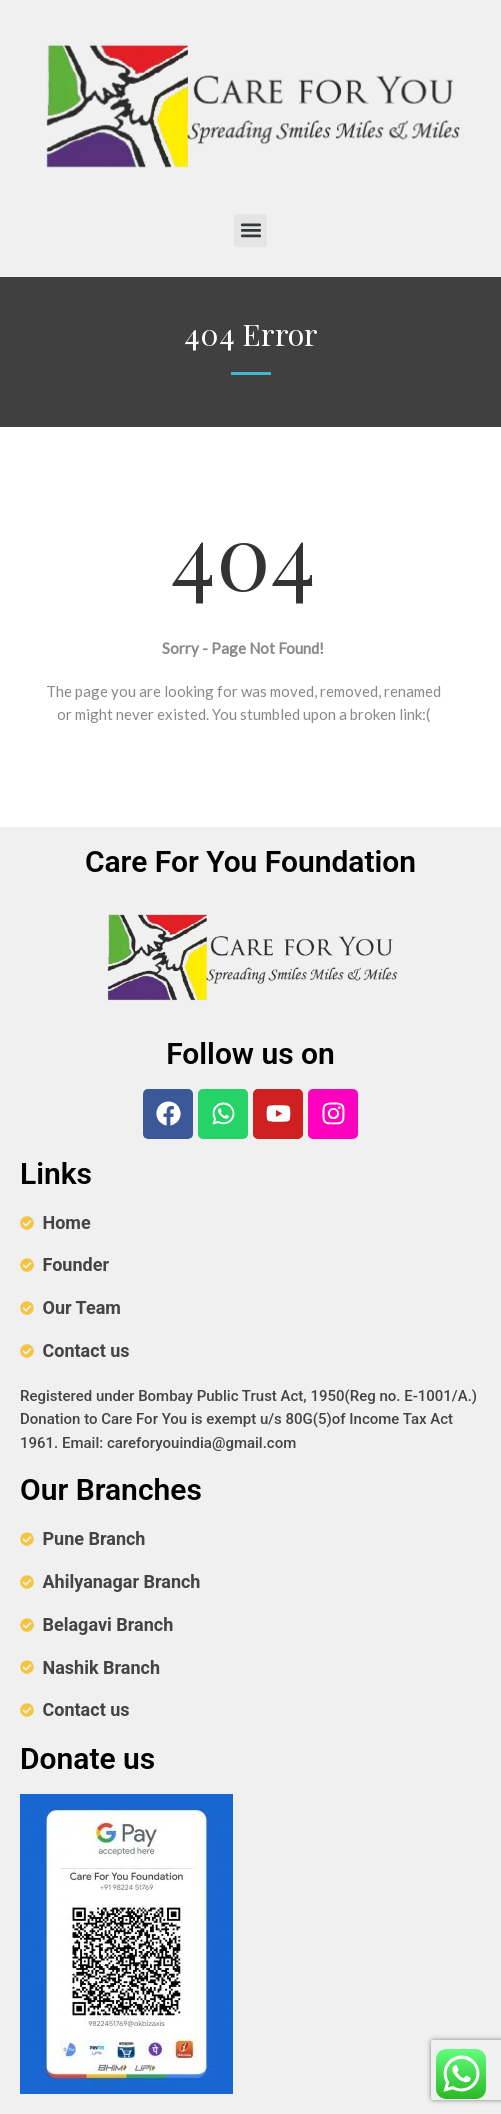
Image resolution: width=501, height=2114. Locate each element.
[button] (250, 230)
